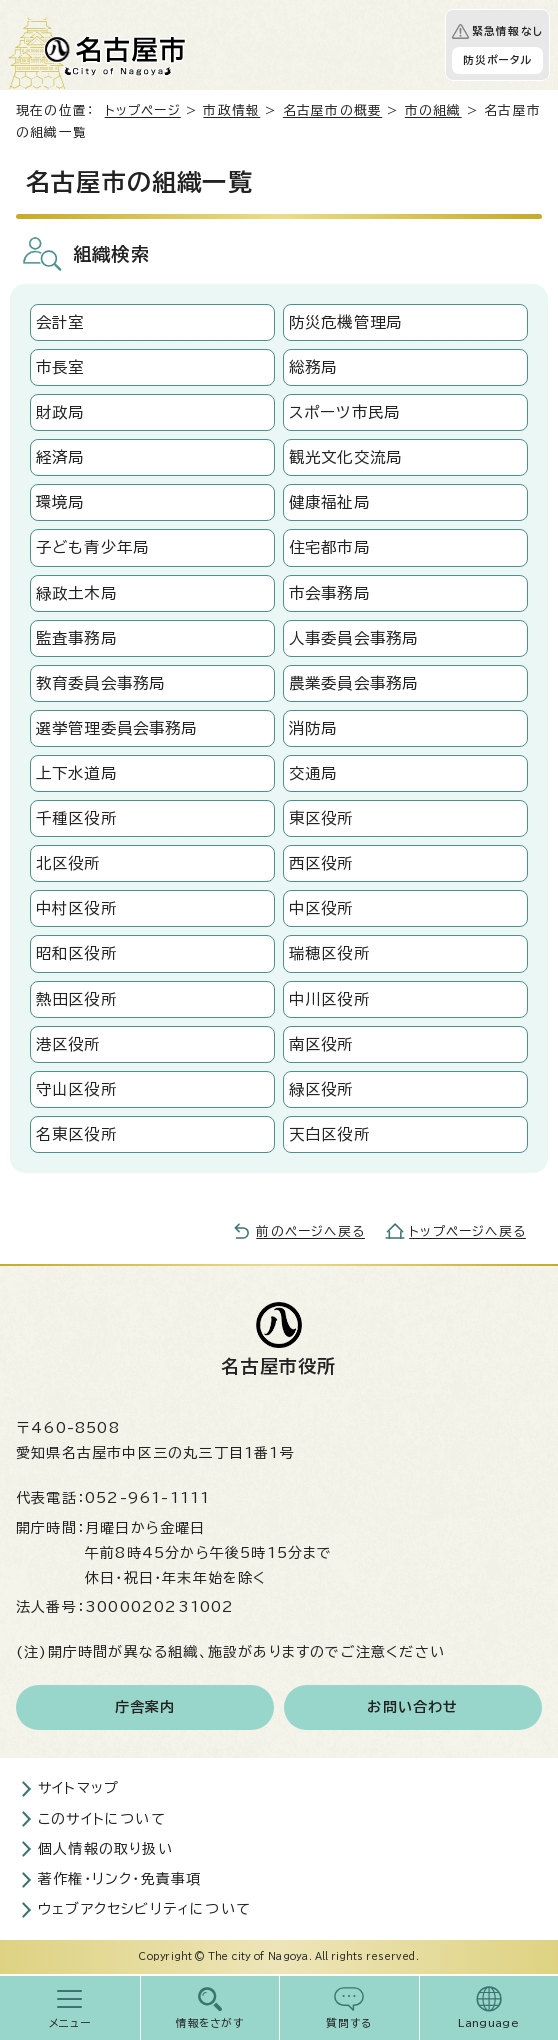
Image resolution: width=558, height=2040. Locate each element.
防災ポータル (497, 60)
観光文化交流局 (345, 457)
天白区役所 (329, 1134)
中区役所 (321, 908)
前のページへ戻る (310, 1231)
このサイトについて (102, 1819)
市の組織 (433, 110)
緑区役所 (321, 1089)
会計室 (60, 322)
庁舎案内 (145, 1707)
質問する (349, 2023)
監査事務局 (76, 638)
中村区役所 (76, 908)
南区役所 (321, 1044)
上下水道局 (76, 773)
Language (488, 2023)
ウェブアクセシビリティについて (144, 1909)
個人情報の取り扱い (105, 1849)
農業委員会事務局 (353, 683)
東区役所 (321, 818)
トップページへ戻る (467, 1231)
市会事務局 (329, 593)
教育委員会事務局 (100, 683)
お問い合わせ (412, 1707)
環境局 (60, 502)
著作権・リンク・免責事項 (119, 1879)
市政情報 (231, 110)
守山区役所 (76, 1089)
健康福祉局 (329, 502)
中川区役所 (329, 999)
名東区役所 (76, 1134)
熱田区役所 (76, 999)
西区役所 (321, 863)
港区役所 (68, 1044)
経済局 (60, 457)
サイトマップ (78, 1788)
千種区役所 (76, 818)
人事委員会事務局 (353, 638)
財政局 (60, 412)
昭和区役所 (76, 953)
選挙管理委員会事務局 (117, 728)
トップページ (143, 110)
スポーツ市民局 (344, 412)
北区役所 (68, 863)
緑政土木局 (76, 593)
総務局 (313, 367)
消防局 (313, 728)
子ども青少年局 (92, 547)
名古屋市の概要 (332, 110)
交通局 (313, 773)
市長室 (60, 367)
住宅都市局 (329, 547)
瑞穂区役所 (329, 953)
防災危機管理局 (345, 322)
